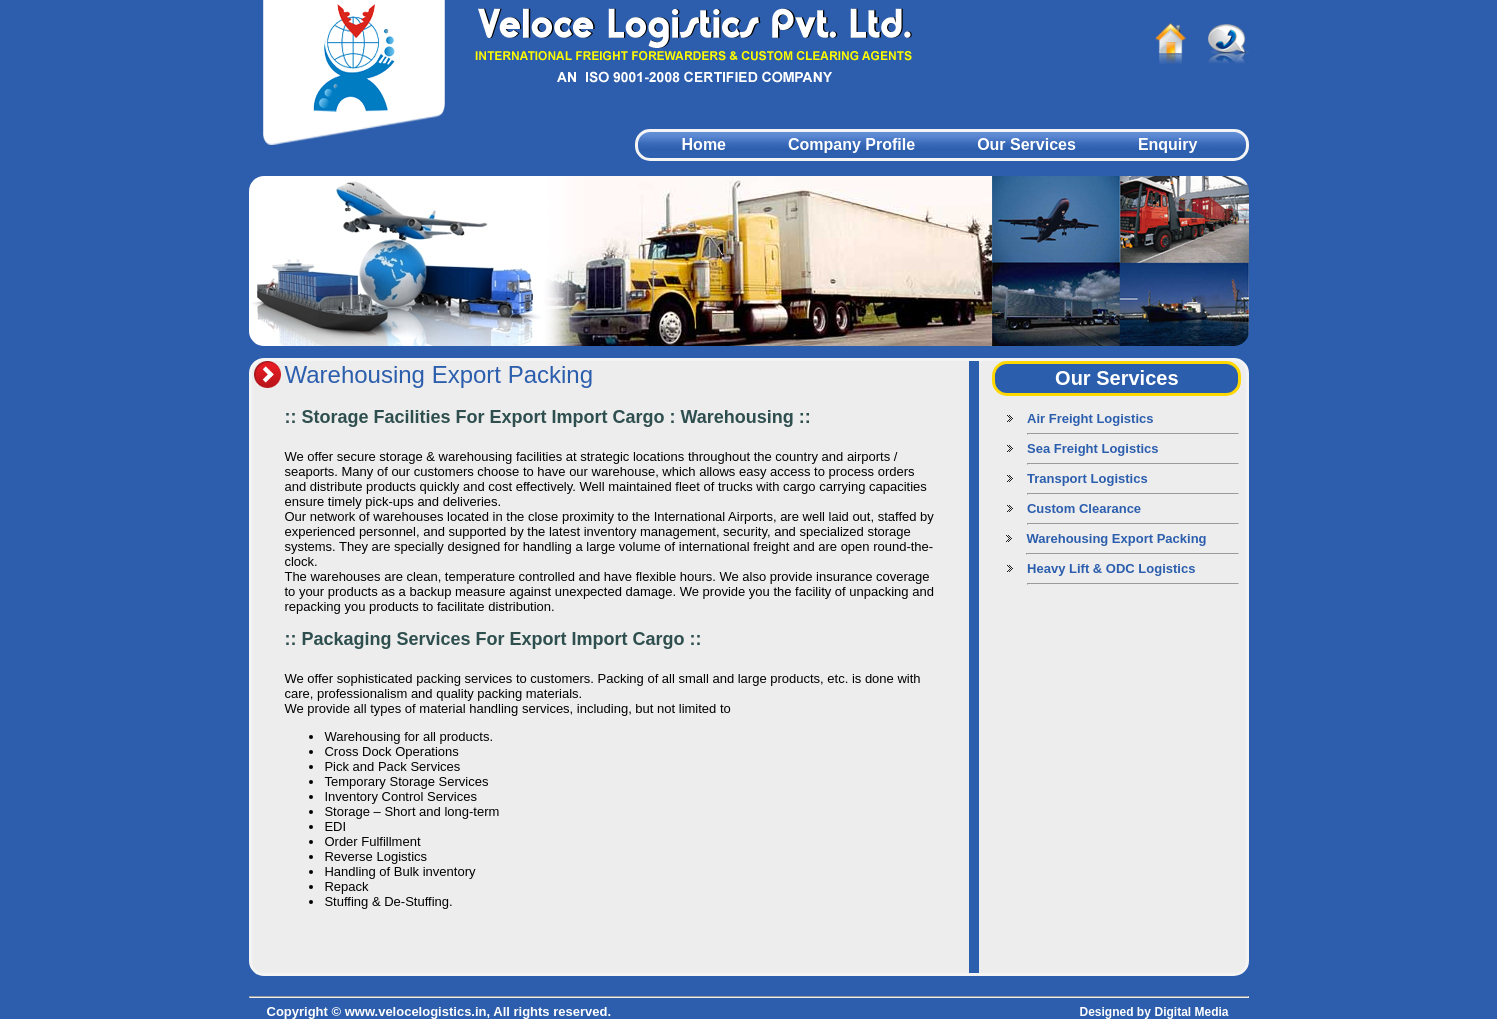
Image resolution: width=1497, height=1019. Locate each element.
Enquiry (1168, 144)
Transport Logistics (1087, 478)
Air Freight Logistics (1090, 418)
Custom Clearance (1084, 508)
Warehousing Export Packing (1116, 538)
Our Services (1026, 144)
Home (704, 144)
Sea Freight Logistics (1092, 448)
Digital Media (1191, 1012)
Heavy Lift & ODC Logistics (1111, 568)
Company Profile (851, 144)
